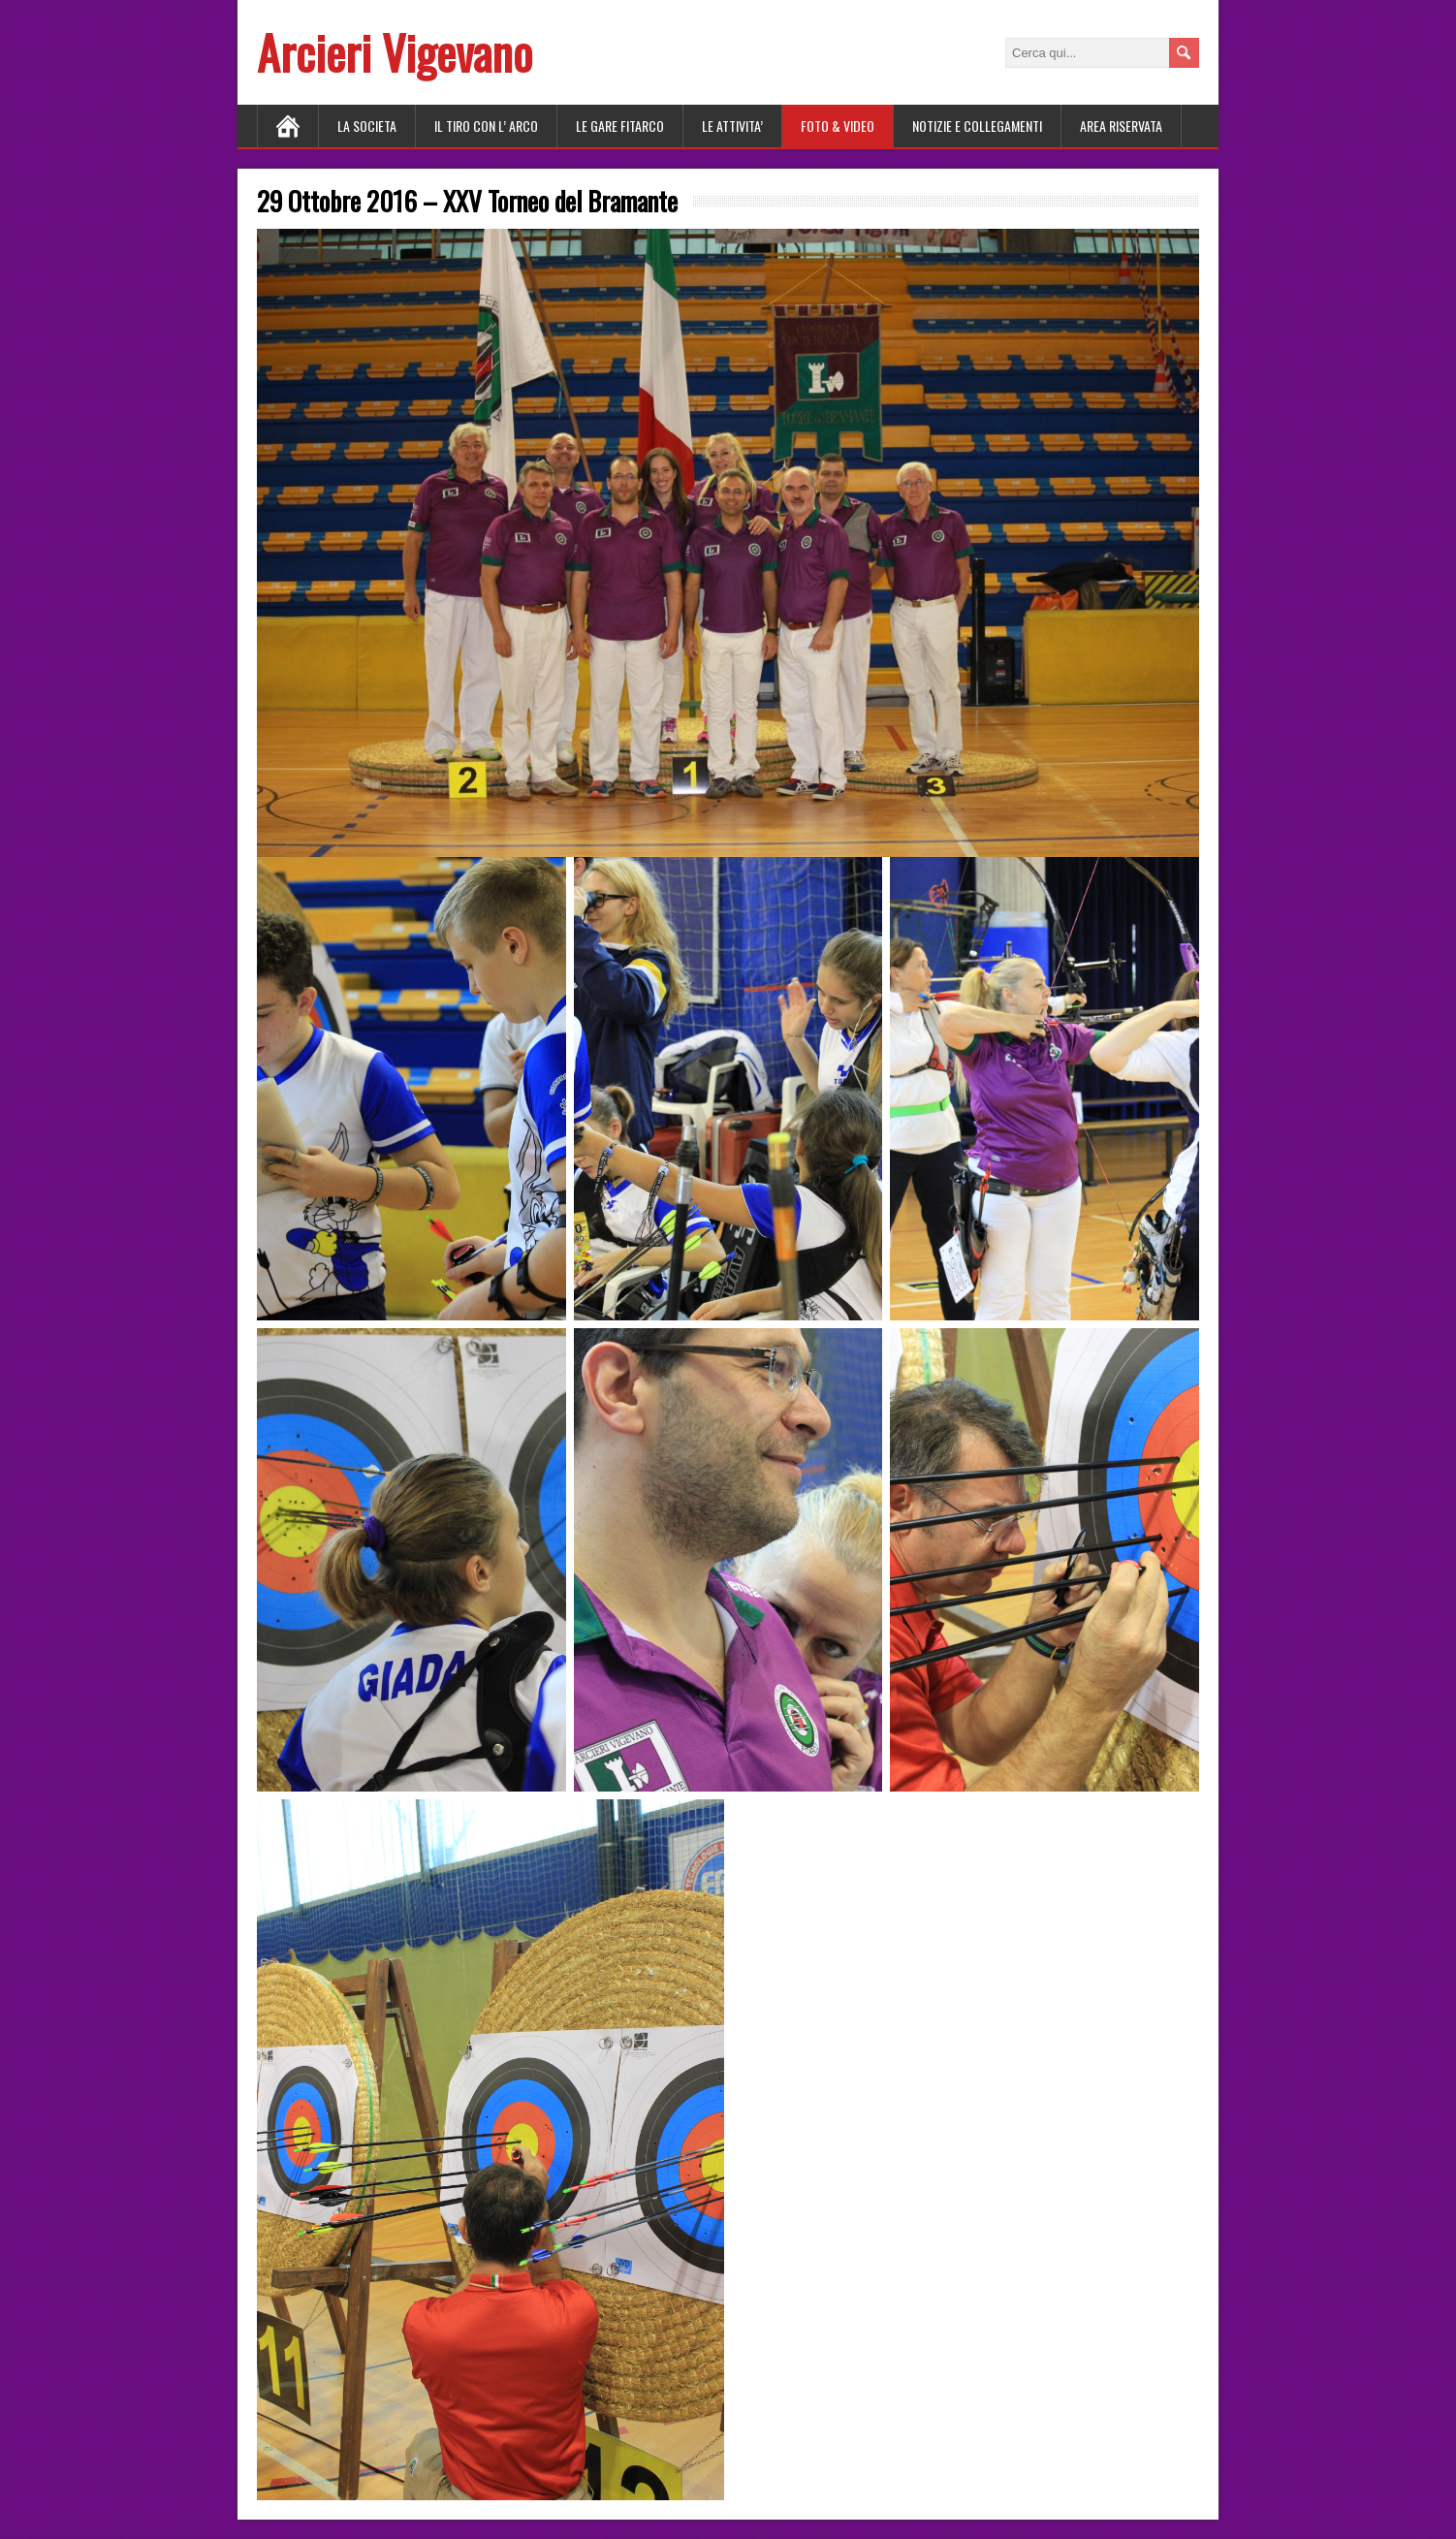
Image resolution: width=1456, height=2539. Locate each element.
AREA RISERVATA (1121, 125)
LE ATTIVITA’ (732, 125)
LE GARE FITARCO (620, 125)
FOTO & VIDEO (837, 125)
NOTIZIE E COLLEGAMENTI (977, 125)
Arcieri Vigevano (394, 51)
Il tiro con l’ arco (486, 125)
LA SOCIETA (366, 125)
